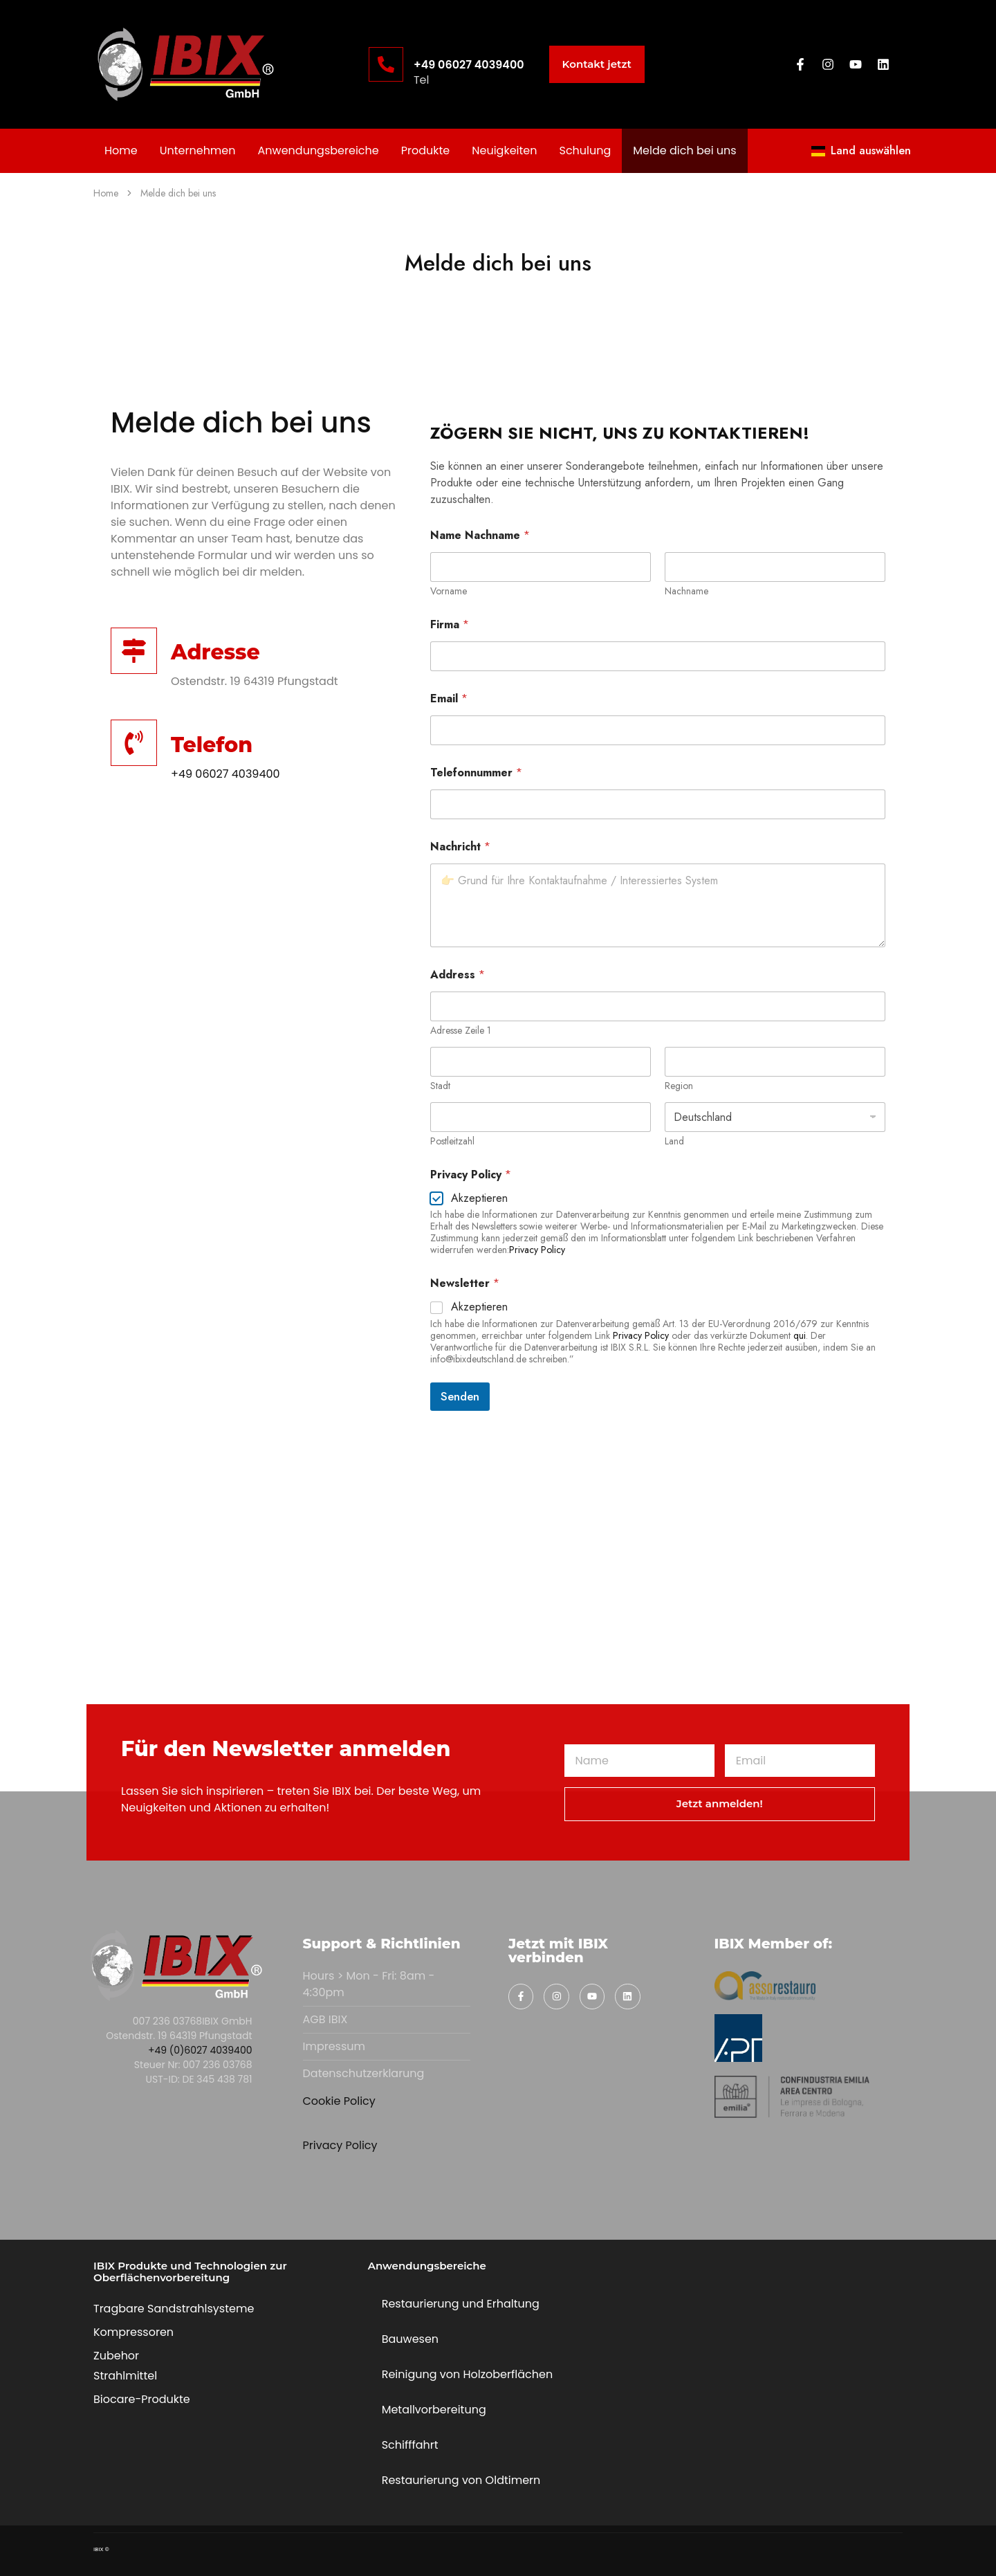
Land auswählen (861, 150)
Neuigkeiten (504, 150)
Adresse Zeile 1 (460, 1030)
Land (674, 1141)
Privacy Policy (537, 1250)
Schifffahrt (410, 2445)
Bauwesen (410, 2339)
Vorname (448, 591)
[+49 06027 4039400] (386, 64)
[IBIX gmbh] (498, 1545)
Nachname (686, 591)
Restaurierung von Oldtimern (461, 2480)
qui (799, 1335)
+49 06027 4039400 (469, 65)
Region (679, 1086)
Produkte (425, 150)
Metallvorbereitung (434, 2410)
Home (121, 150)
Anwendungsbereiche (318, 150)
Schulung (585, 150)
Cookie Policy (339, 2101)
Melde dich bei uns (684, 150)
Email (449, 698)
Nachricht (460, 846)
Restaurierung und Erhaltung (461, 2304)
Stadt (440, 1086)
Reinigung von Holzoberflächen (467, 2374)
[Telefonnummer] (657, 804)
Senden (460, 1396)
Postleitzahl (452, 1141)
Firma (449, 624)
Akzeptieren (479, 1198)
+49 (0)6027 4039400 (200, 2050)
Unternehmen (198, 150)
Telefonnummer (476, 772)
